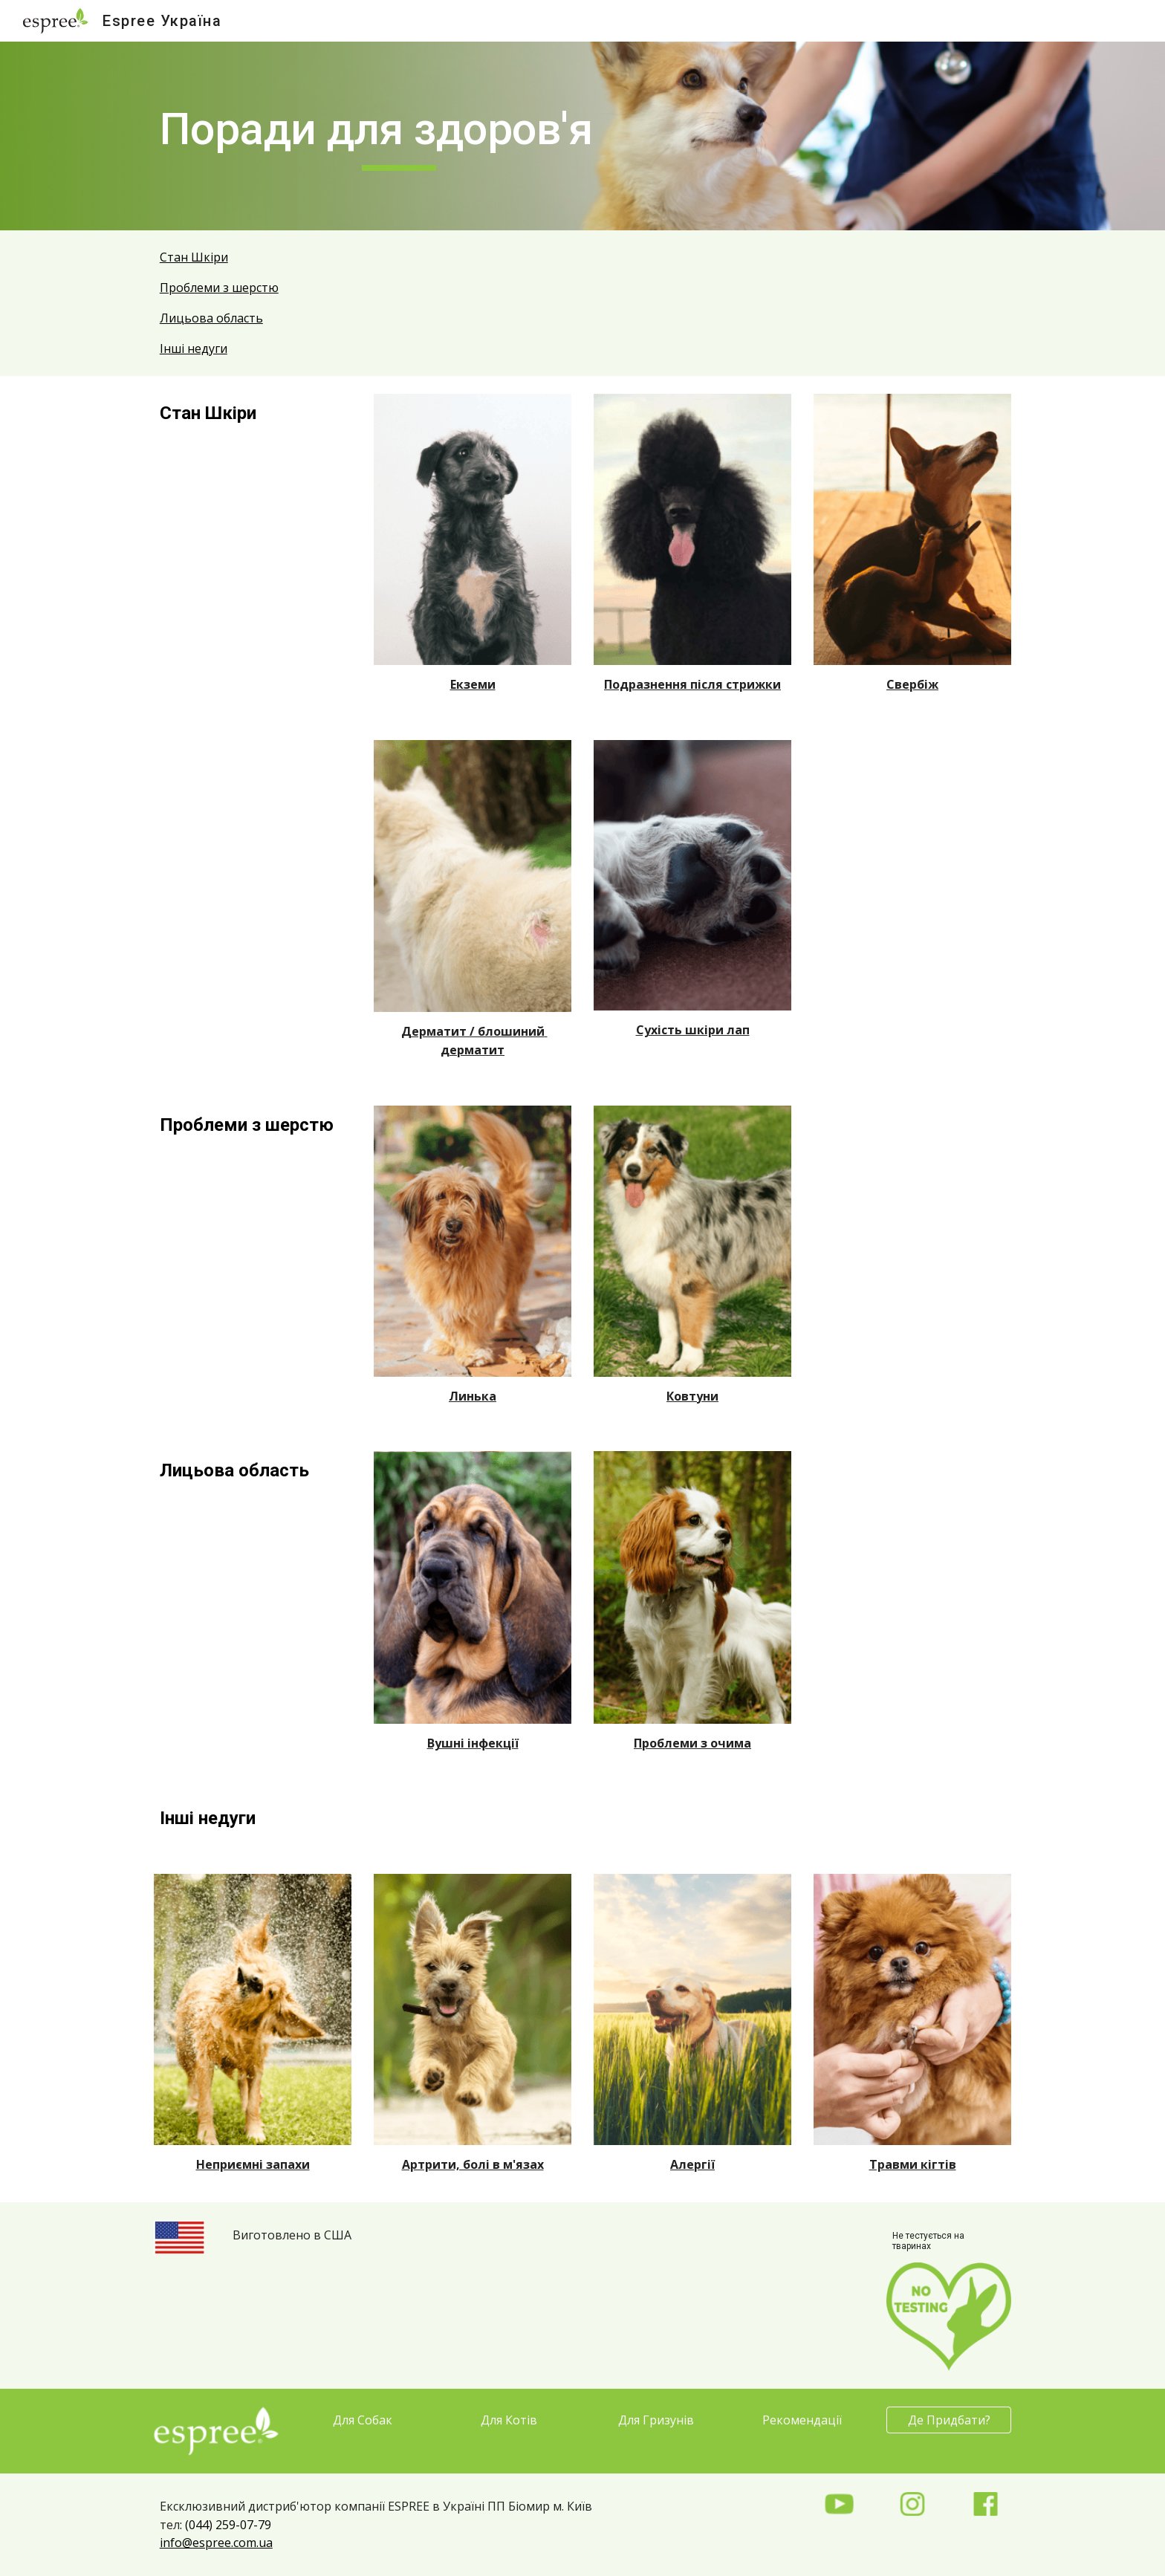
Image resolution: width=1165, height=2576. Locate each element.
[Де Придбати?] (948, 2420)
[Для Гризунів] (656, 2420)
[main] (399, 136)
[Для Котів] (509, 2420)
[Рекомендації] (802, 2420)
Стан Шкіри (194, 257)
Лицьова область (211, 318)
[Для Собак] (362, 2420)
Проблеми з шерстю (219, 287)
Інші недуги (193, 348)
